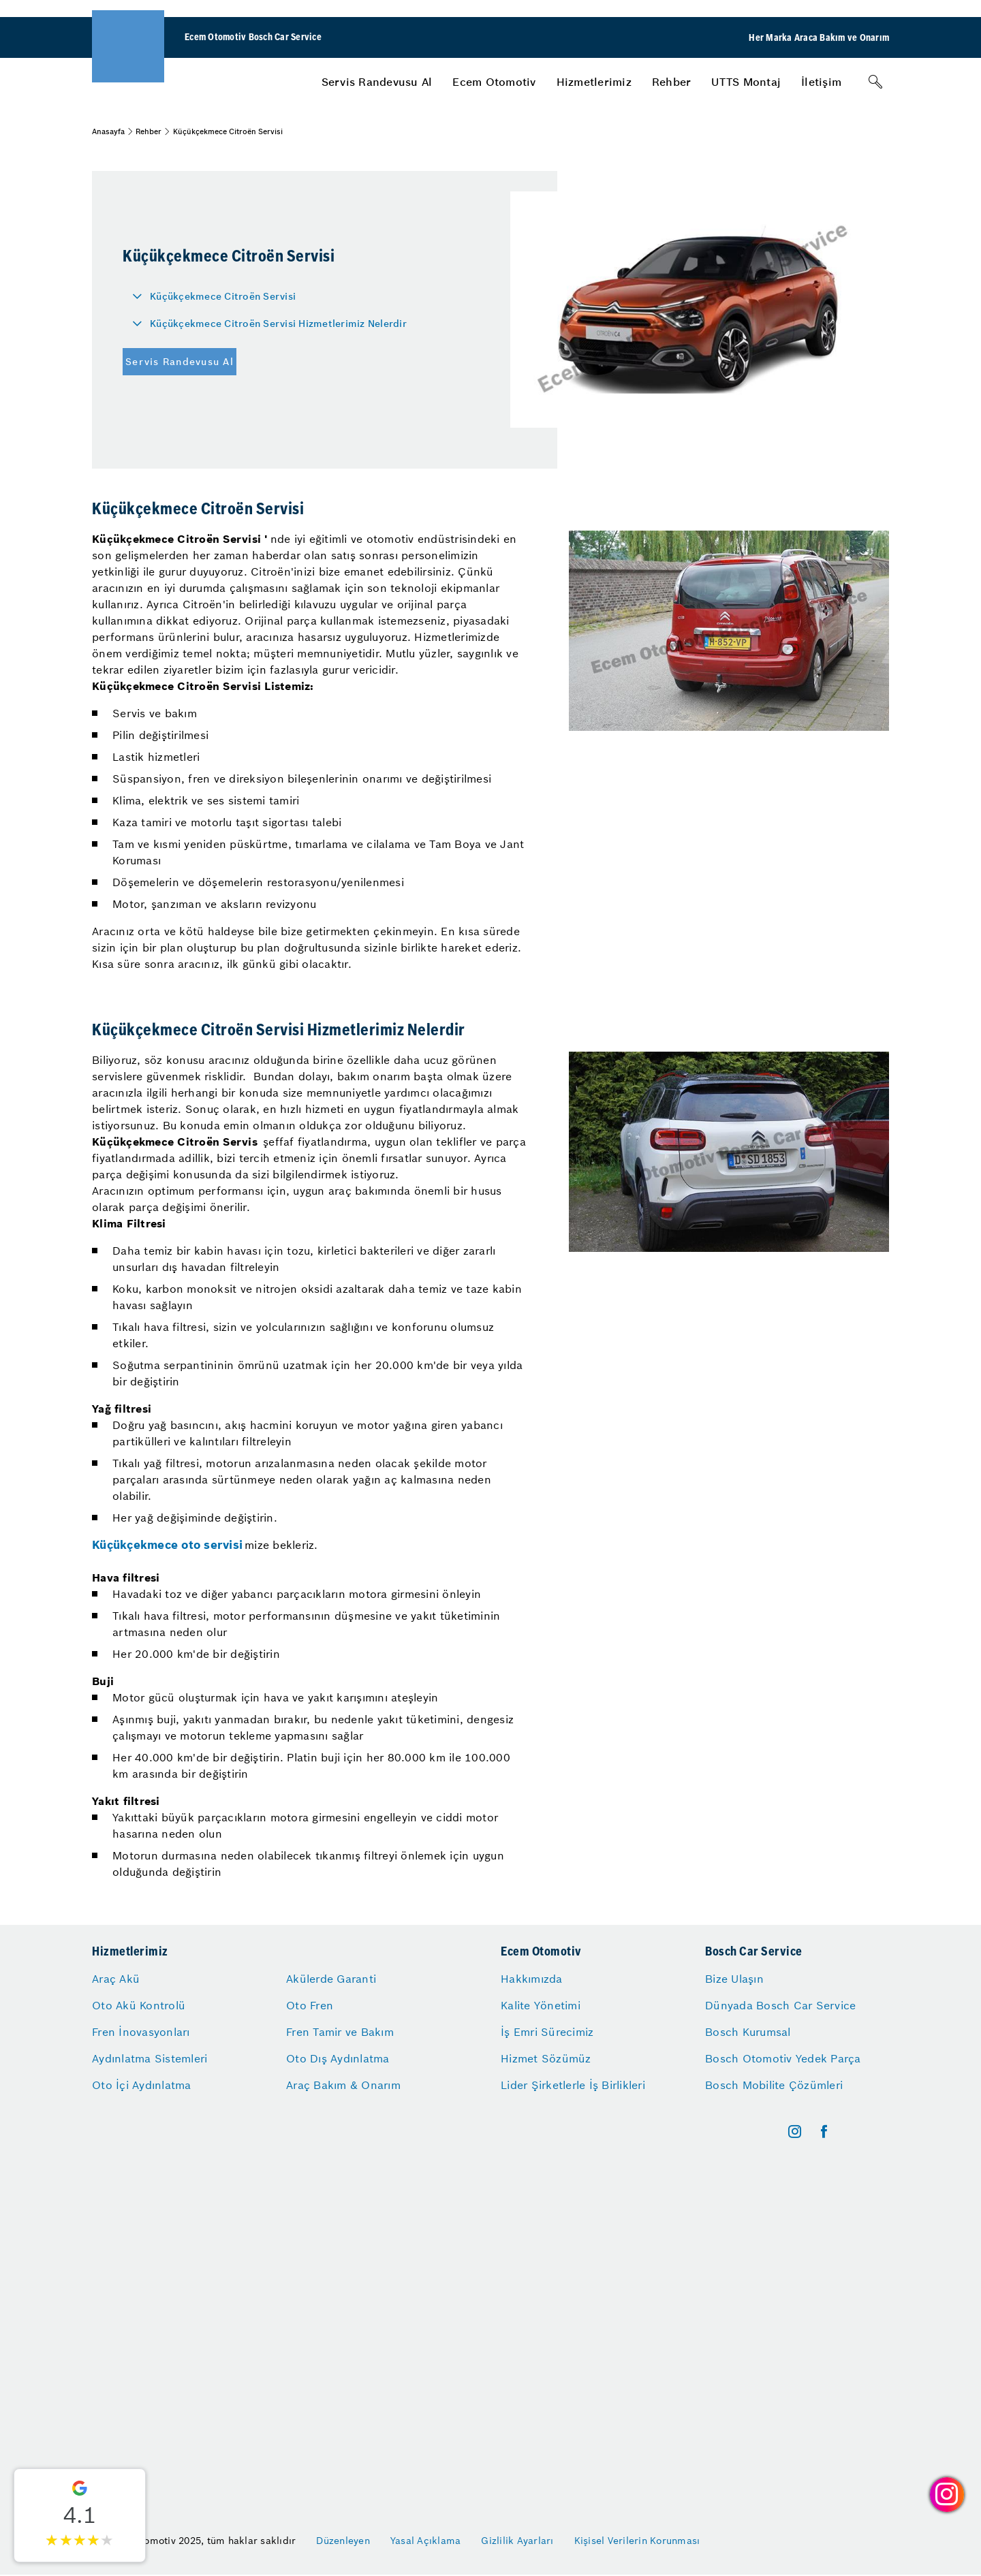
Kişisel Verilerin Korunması (637, 2540)
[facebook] (824, 2131)
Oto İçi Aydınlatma (141, 2085)
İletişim (821, 82)
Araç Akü (116, 1978)
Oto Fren (309, 2005)
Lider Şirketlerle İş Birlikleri (573, 2085)
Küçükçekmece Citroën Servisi (223, 296)
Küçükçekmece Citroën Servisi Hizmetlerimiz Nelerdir (278, 323)
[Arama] (875, 81)
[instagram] (795, 2131)
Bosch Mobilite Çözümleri (774, 2085)
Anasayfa (108, 131)
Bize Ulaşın (734, 1978)
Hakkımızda (532, 1978)
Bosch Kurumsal (748, 2032)
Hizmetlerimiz (594, 82)
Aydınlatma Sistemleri (149, 2058)
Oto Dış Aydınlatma (338, 2058)
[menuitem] (377, 82)
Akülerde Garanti (331, 1978)
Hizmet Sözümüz (546, 2058)
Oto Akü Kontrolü (138, 2005)
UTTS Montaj (746, 82)
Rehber (671, 82)
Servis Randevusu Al (377, 82)
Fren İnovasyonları (141, 2032)
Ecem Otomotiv (493, 82)
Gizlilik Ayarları (517, 2540)
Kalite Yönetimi (540, 2005)
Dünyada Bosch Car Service (780, 2005)
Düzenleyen (343, 2540)
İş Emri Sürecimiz (547, 2032)
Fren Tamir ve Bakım (340, 2032)
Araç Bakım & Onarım (343, 2085)
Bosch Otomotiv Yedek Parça (783, 2058)
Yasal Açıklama (425, 2540)
